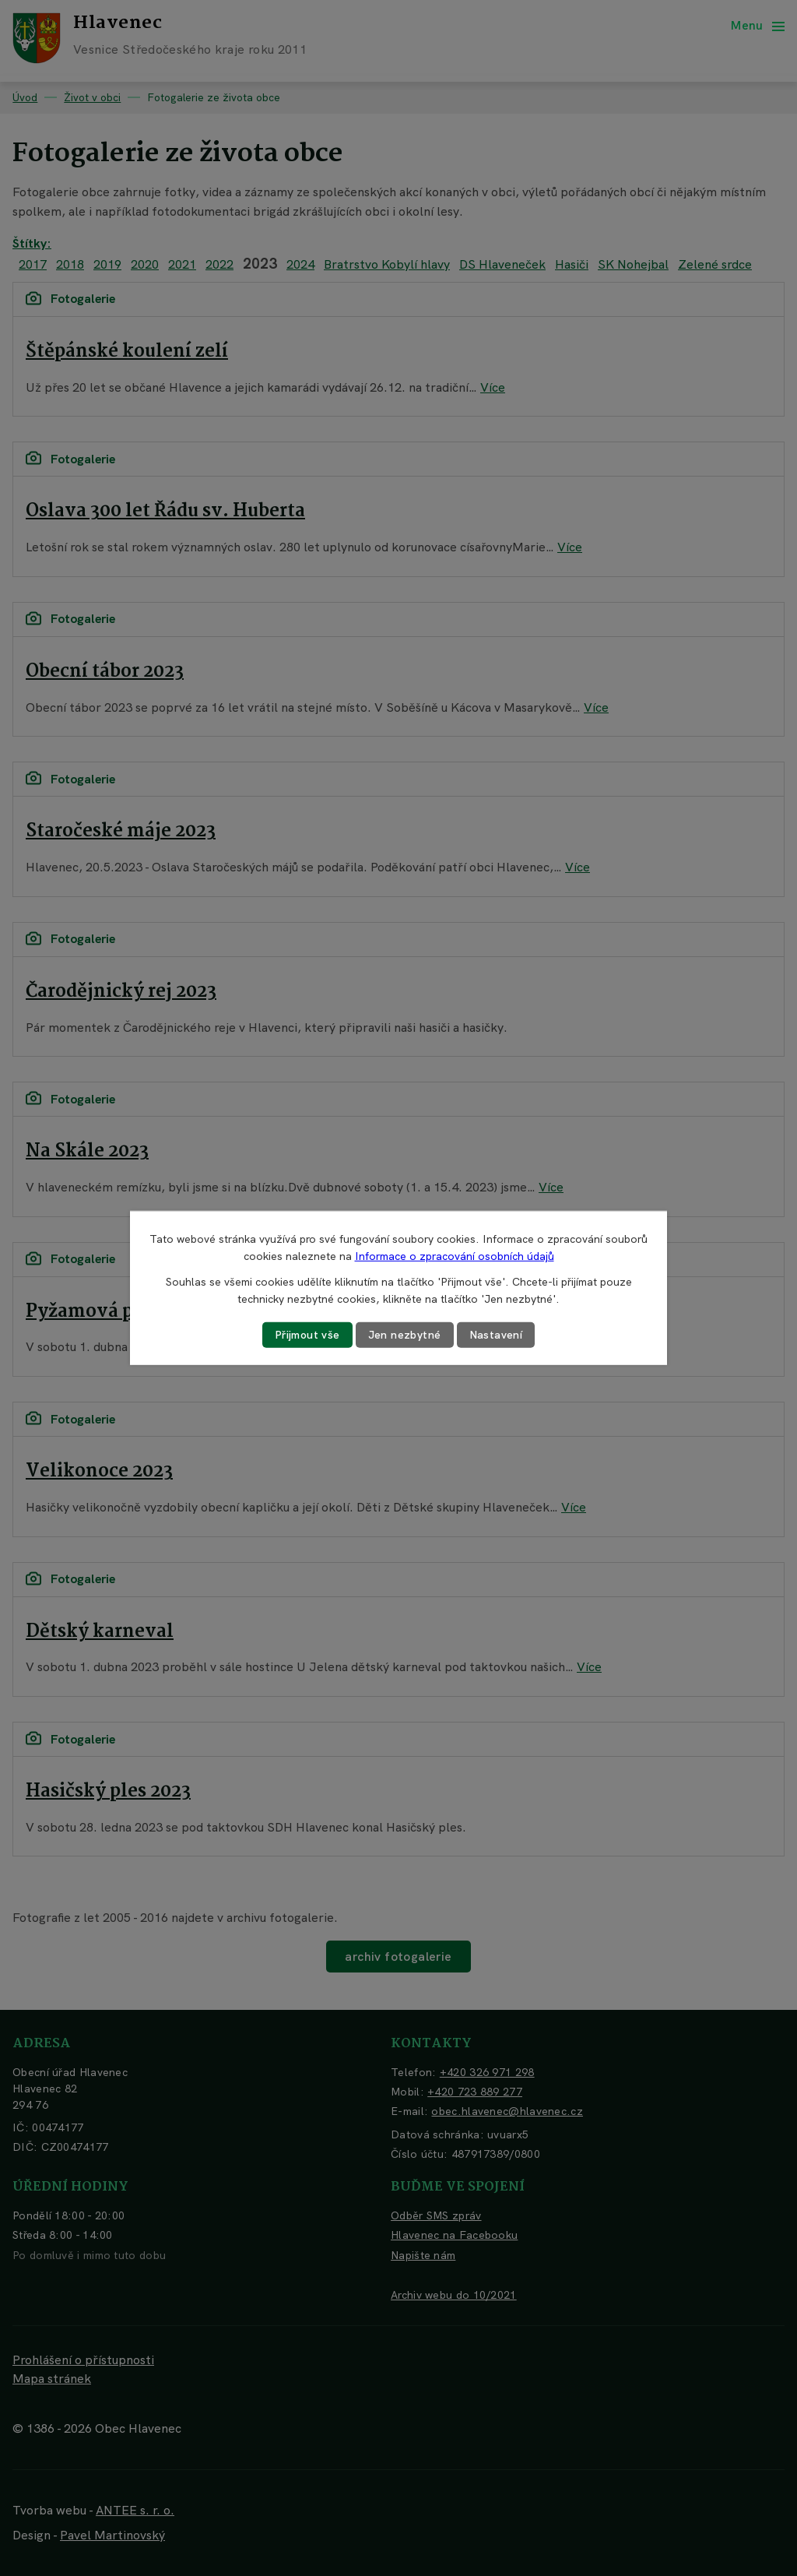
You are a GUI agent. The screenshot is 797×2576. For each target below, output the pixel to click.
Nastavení (496, 1335)
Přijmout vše (307, 1335)
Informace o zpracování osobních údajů (454, 1256)
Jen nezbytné (404, 1335)
